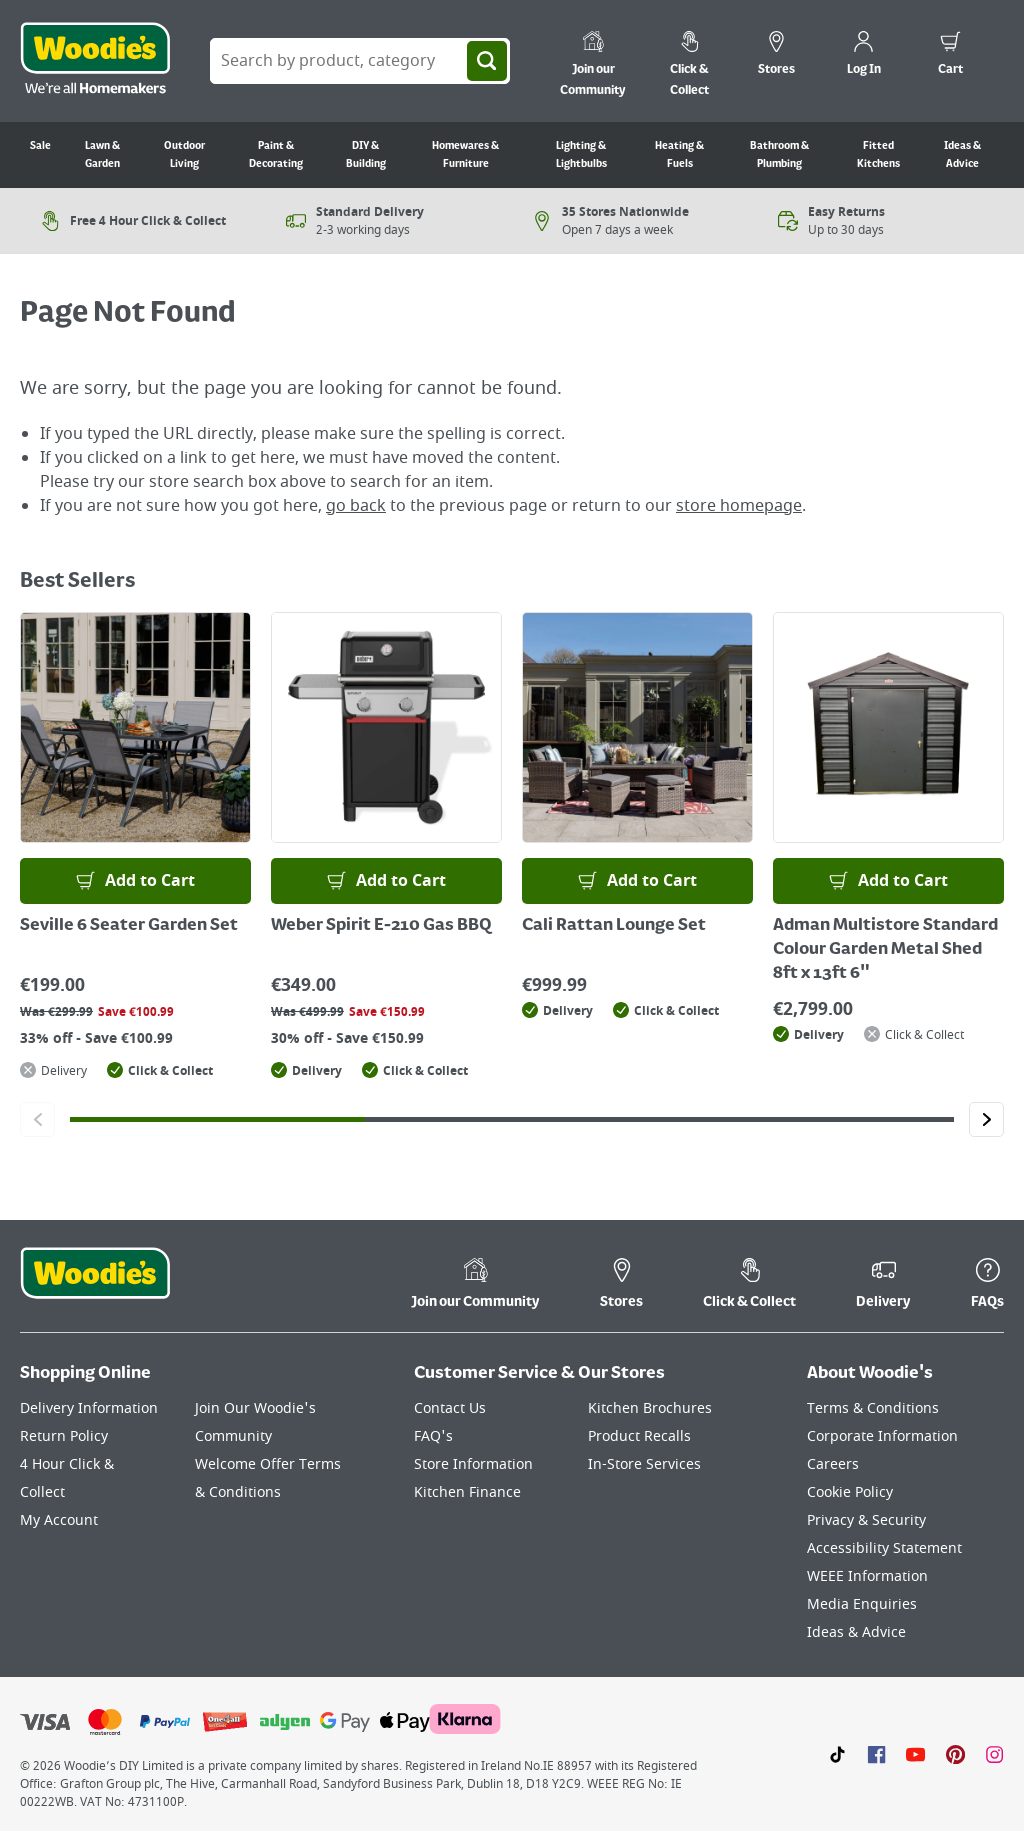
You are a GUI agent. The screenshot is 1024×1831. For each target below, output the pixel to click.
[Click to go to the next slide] (986, 1119)
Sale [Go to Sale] (40, 146)
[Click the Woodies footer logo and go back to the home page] (95, 1286)
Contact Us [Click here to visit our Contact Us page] (450, 1408)
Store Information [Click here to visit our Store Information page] (473, 1464)
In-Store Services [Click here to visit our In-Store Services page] (644, 1464)
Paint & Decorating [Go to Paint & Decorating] (276, 155)
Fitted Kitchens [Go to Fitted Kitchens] (878, 155)
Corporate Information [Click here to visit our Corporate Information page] (882, 1436)
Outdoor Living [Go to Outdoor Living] (184, 155)
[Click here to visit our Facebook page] (876, 1754)
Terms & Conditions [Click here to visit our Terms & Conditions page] (873, 1408)
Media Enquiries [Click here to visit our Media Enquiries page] (862, 1604)
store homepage (739, 506)
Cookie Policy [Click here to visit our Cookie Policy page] (850, 1492)
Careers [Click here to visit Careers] (833, 1464)
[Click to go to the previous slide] (37, 1119)
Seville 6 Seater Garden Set (129, 926)
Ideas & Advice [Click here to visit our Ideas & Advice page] (856, 1632)
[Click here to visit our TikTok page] (837, 1754)
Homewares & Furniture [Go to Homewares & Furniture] (465, 155)
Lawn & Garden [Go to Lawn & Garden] (102, 155)
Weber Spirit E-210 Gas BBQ (381, 926)
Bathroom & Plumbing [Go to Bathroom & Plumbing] (779, 155)
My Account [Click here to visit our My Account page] (59, 1520)
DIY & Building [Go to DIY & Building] (366, 155)
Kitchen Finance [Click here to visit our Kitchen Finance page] (467, 1492)
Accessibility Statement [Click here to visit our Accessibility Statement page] (884, 1548)
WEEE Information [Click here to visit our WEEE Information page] (867, 1576)
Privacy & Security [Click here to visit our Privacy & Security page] (866, 1520)
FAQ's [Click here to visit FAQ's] (433, 1436)
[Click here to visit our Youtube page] (915, 1754)
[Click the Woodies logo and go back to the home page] (95, 61)
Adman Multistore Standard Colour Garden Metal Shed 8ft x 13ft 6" (885, 950)
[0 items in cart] (950, 56)
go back (356, 506)
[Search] (487, 61)
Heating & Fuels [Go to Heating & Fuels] (679, 155)
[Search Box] (360, 61)
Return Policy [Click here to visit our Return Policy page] (64, 1436)
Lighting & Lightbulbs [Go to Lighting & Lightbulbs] (581, 155)
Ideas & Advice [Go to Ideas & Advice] (962, 155)
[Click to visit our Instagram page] (994, 1754)
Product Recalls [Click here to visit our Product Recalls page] (639, 1436)
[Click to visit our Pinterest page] (955, 1754)
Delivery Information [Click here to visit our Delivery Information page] (89, 1408)
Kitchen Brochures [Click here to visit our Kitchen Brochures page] (650, 1408)
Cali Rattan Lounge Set (614, 926)
